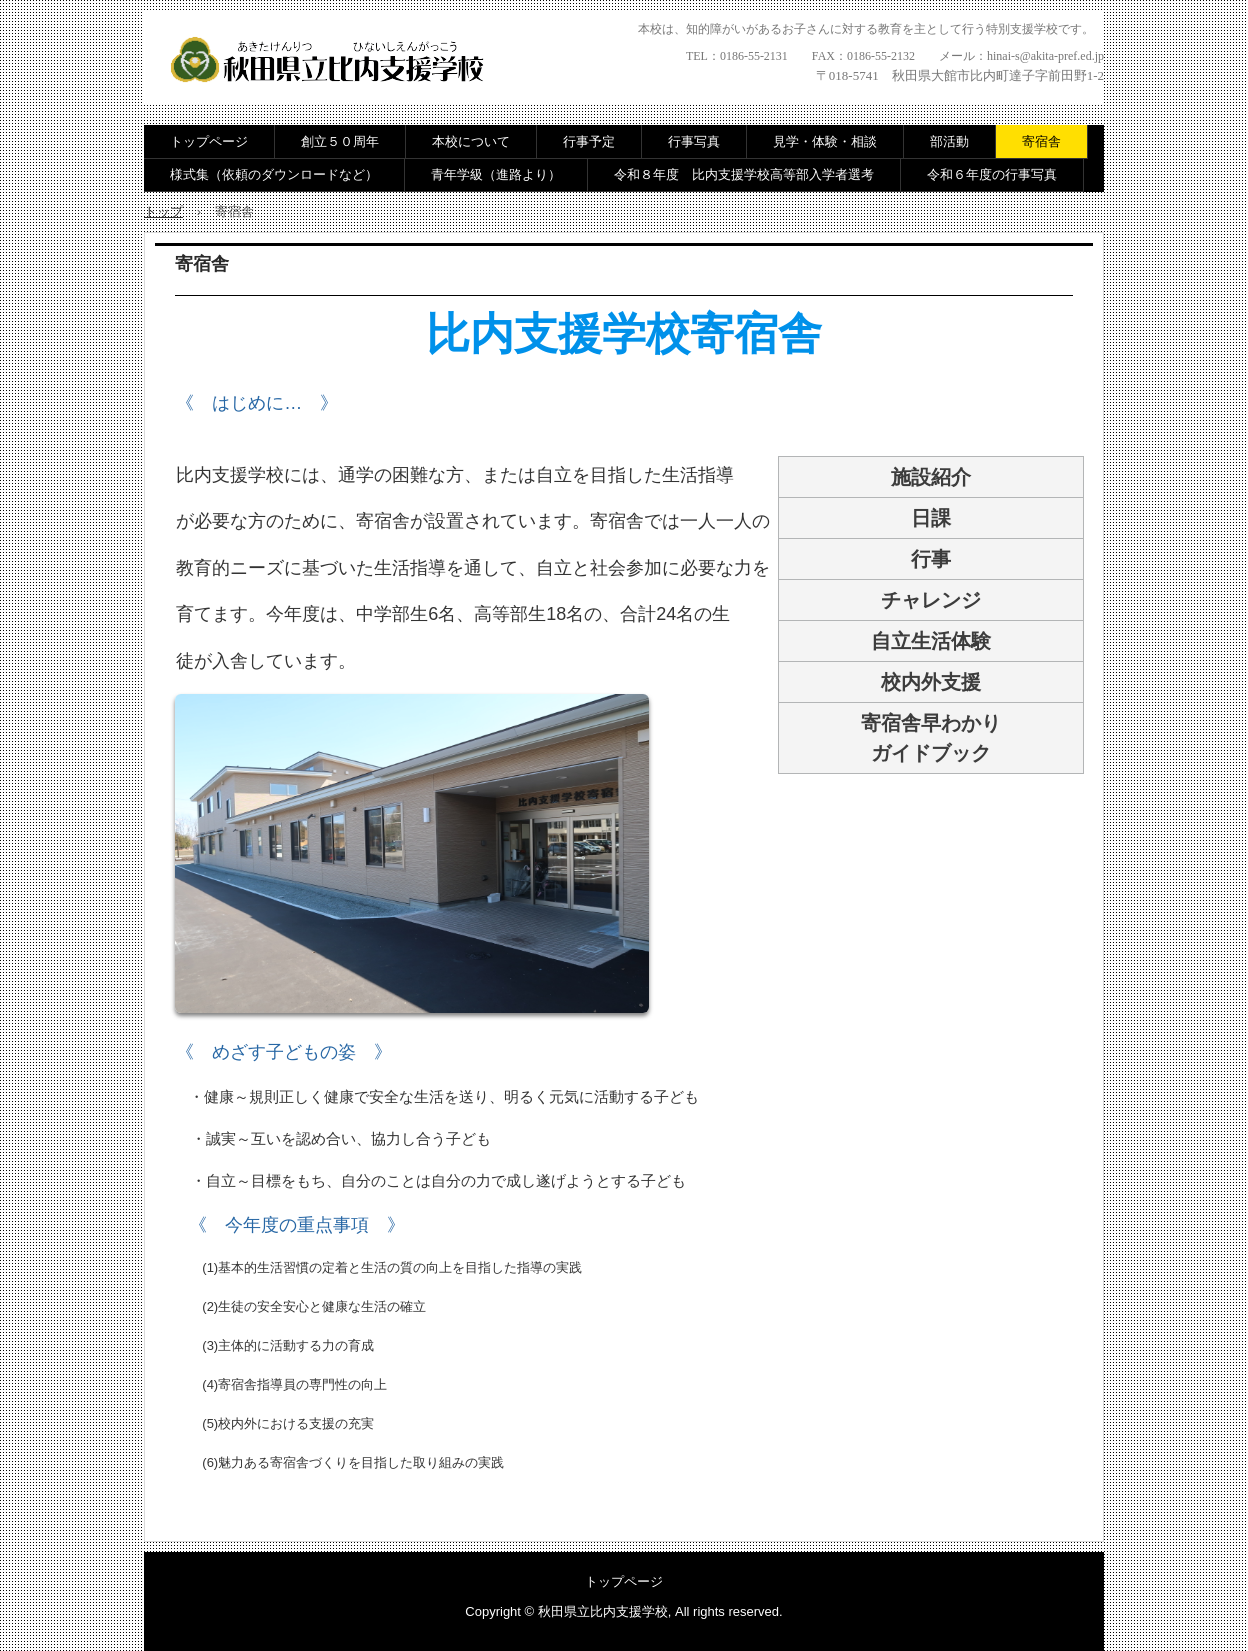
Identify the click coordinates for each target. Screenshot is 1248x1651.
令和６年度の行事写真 (992, 174)
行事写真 (694, 141)
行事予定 (589, 141)
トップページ (209, 141)
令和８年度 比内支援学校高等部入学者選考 (744, 174)
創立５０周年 (340, 141)
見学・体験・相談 (825, 141)
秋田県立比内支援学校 (333, 62)
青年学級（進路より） (496, 174)
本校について (471, 141)
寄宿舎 (1041, 141)
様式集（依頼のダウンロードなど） (274, 174)
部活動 (949, 141)
